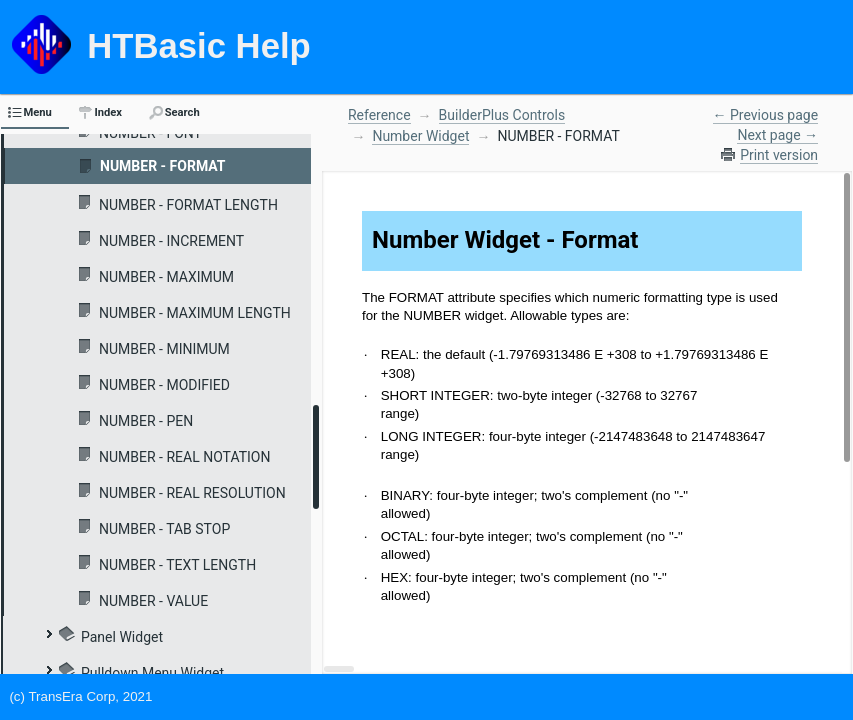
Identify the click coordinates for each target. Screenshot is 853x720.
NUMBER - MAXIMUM (166, 277)
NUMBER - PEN (146, 421)
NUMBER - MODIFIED (164, 385)
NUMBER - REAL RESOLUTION (192, 493)
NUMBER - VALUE (153, 601)
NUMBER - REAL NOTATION (184, 457)
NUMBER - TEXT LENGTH (177, 565)
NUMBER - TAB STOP (164, 529)
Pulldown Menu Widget (152, 673)
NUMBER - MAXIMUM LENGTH (195, 313)
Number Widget (420, 136)
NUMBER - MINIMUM (164, 349)
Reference (379, 115)
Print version (779, 155)
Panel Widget (122, 637)
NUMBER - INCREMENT (171, 241)
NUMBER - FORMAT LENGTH (188, 205)
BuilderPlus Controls (502, 115)
